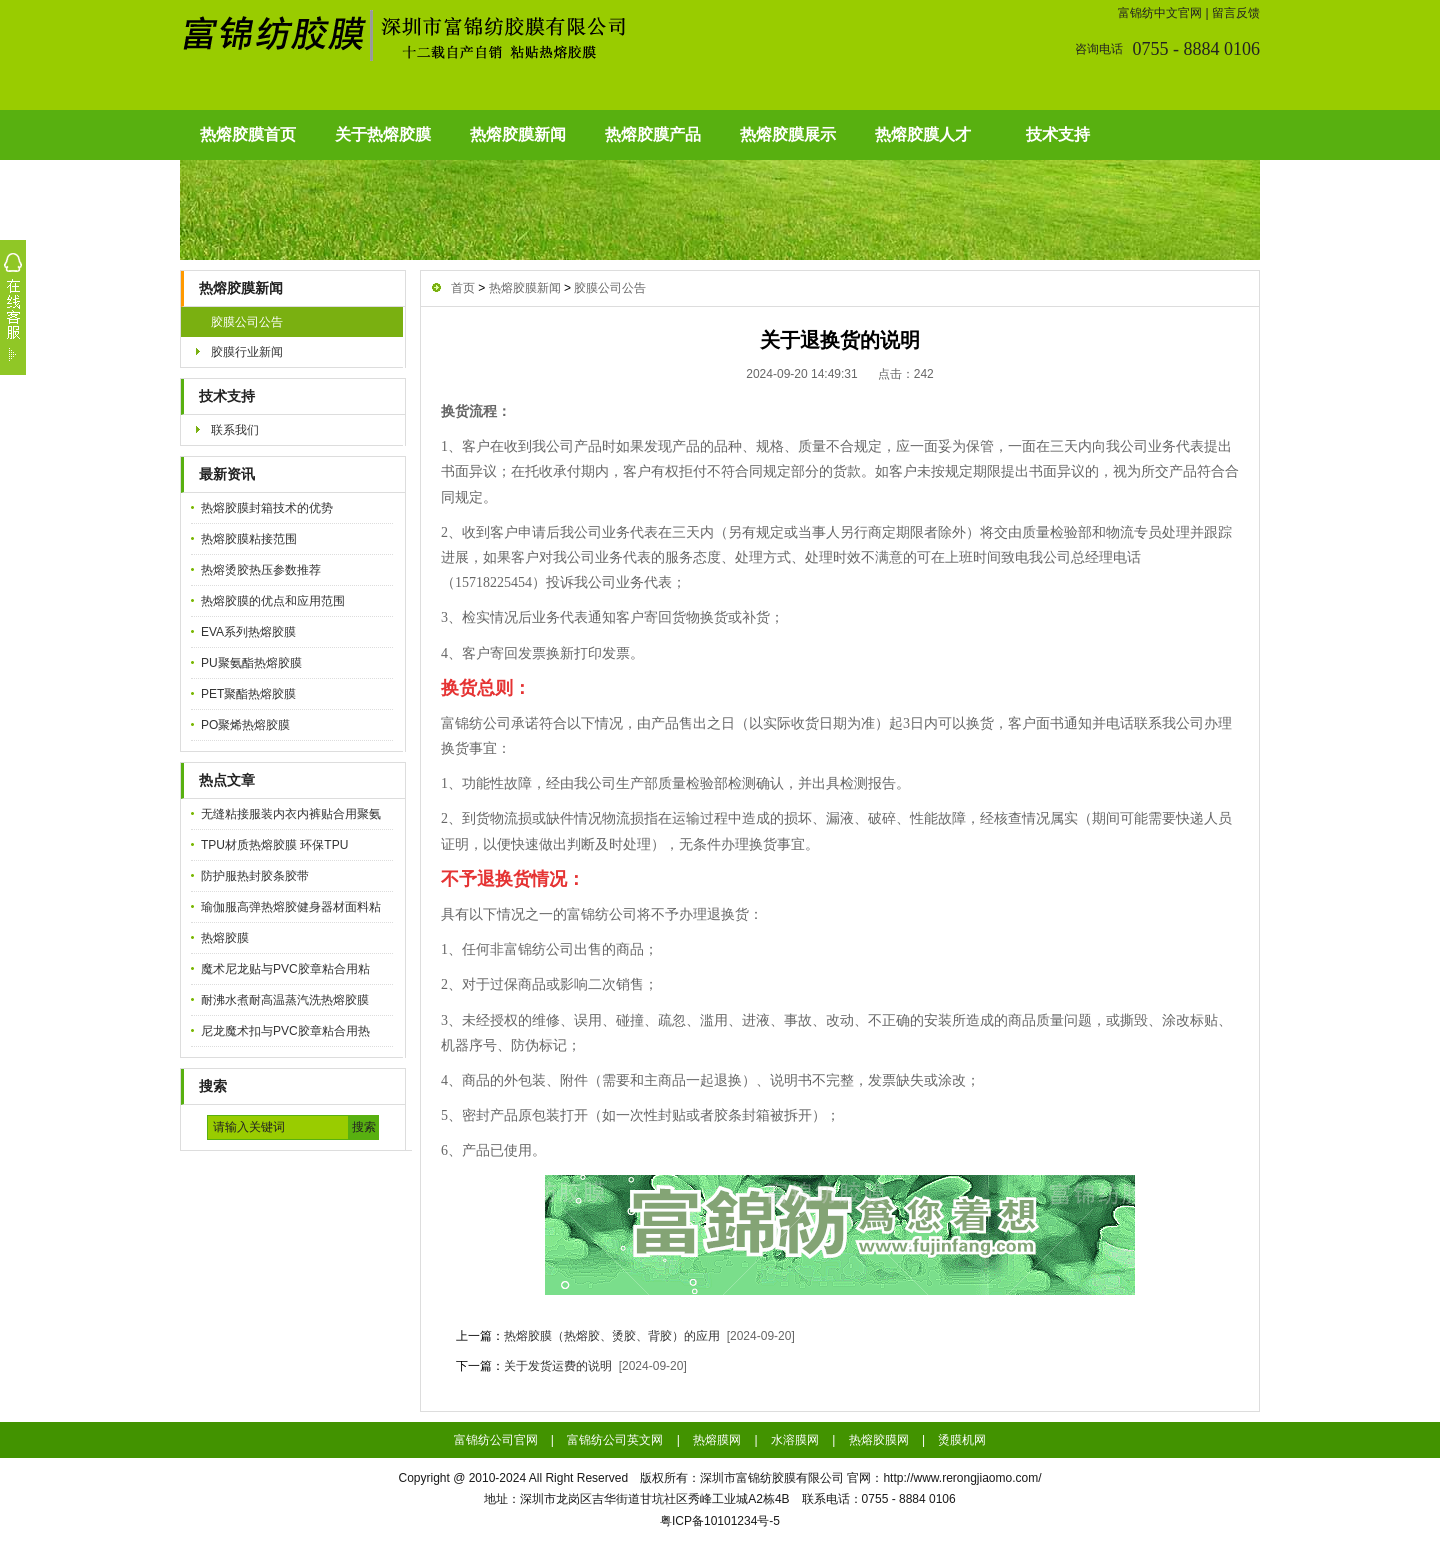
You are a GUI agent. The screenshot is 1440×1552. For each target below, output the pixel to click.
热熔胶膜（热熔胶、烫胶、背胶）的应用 (612, 1336)
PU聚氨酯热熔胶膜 (251, 663)
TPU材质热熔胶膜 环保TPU (274, 845)
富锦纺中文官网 (1160, 13)
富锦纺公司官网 (496, 1440)
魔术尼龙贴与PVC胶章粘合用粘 (285, 969)
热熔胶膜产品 (653, 134)
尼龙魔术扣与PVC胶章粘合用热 (285, 1031)
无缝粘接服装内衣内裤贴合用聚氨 (291, 814)
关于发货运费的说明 (558, 1366)
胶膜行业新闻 (247, 352)
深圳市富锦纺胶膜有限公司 (772, 1478)
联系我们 (235, 430)
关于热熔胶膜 (383, 134)
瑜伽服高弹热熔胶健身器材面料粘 (291, 907)
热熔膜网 (717, 1440)
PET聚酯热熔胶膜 (248, 694)
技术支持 (1058, 134)
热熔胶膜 (225, 938)
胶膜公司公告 (247, 322)
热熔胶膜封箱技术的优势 (267, 508)
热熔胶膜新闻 (518, 134)
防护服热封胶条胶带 (255, 876)
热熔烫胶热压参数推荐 (261, 570)
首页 (463, 288)
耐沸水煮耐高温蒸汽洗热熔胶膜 (285, 1000)
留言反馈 (1236, 13)
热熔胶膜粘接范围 (249, 539)
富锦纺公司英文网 (615, 1440)
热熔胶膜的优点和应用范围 (273, 601)
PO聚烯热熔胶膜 (245, 725)
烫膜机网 (962, 1440)
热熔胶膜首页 (248, 134)
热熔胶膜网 (879, 1440)
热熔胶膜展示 (788, 134)
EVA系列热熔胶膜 (248, 632)
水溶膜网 (795, 1440)
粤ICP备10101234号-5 (720, 1521)
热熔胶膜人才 (923, 134)
